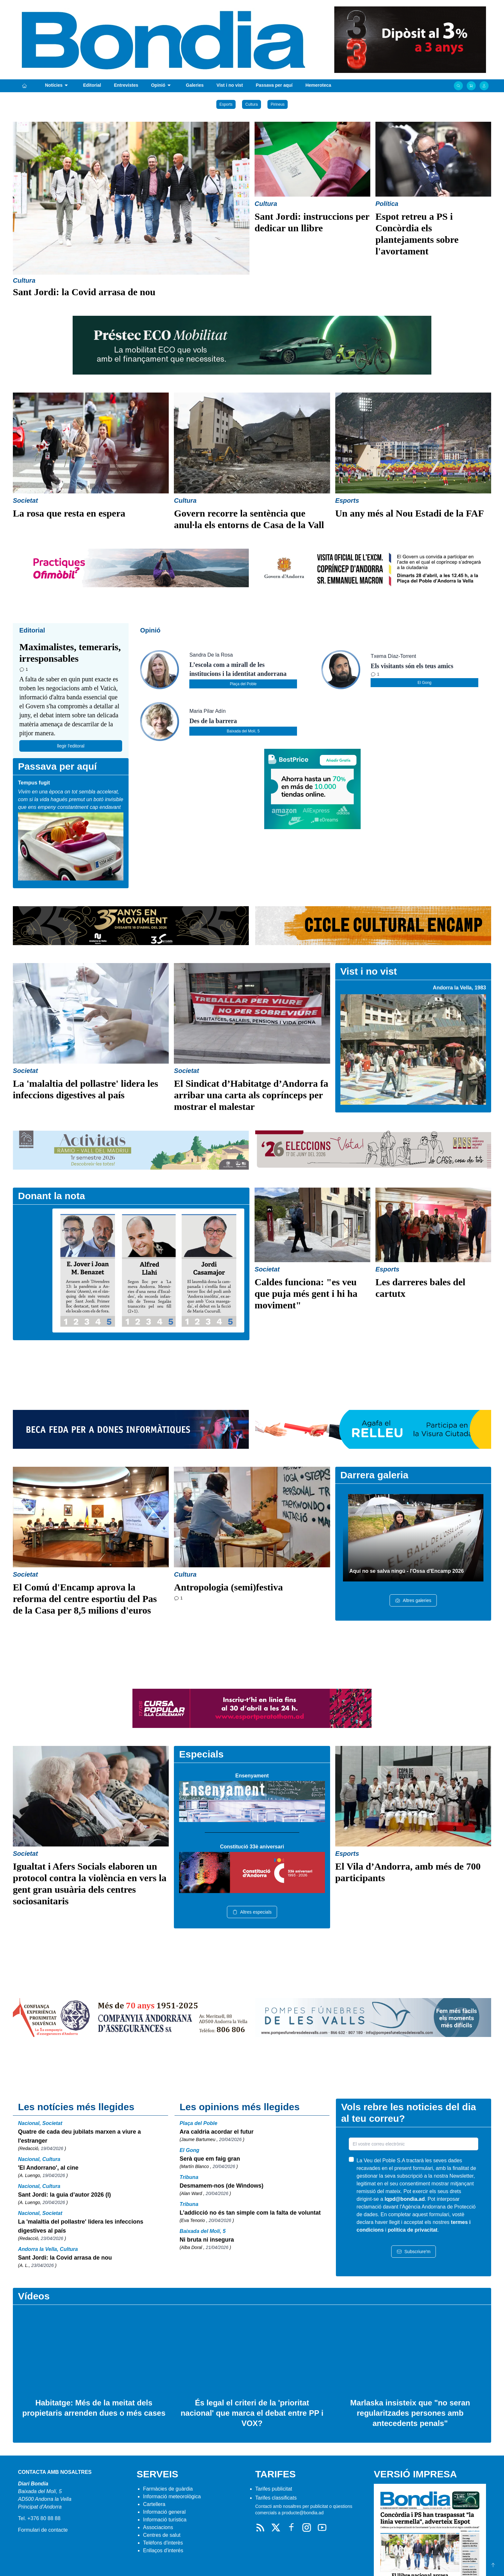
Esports (226, 104)
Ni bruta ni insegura (207, 2239)
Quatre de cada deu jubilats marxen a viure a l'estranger (79, 2136)
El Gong (424, 682)
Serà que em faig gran (210, 2159)
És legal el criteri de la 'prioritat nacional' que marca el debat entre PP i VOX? (252, 2413)
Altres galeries (413, 1600)
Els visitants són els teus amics (412, 665)
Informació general (164, 2512)
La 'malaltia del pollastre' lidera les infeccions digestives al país (80, 2226)
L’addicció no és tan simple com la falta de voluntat (250, 2212)
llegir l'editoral (70, 745)
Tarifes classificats (276, 2498)
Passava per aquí (274, 85)
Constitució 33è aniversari (252, 1846)
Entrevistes (126, 85)
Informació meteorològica (172, 2496)
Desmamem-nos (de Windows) (222, 2185)
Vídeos (34, 2296)
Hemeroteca (318, 85)
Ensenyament (252, 1775)
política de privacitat (412, 2230)
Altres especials (252, 1912)
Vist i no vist (230, 85)
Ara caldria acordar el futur (217, 2132)
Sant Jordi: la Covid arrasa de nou (84, 292)
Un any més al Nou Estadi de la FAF (409, 513)
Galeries (194, 85)
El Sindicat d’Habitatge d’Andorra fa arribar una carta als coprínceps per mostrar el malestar (251, 1095)
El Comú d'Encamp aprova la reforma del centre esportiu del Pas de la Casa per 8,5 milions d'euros (85, 1599)
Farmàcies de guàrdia (168, 2489)
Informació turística (164, 2519)
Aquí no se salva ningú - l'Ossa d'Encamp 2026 (406, 1571)
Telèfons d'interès (163, 2542)
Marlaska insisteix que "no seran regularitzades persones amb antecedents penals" (410, 2413)
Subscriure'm (413, 2251)
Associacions (158, 2527)
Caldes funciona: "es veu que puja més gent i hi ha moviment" (306, 1293)
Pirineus (277, 104)
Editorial (92, 85)
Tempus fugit (34, 782)
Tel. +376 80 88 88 (39, 2518)
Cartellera (154, 2504)
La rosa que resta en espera (69, 513)
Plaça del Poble (243, 684)
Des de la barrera (213, 720)
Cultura (251, 104)
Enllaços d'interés (163, 2550)
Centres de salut (162, 2535)
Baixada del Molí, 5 (243, 731)
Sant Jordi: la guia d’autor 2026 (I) (64, 2194)
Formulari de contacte (43, 2530)
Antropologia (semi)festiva (228, 1587)
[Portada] (24, 85)
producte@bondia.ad (302, 2512)
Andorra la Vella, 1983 (459, 987)
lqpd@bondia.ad (404, 2199)
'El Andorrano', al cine (48, 2167)
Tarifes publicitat (273, 2489)
